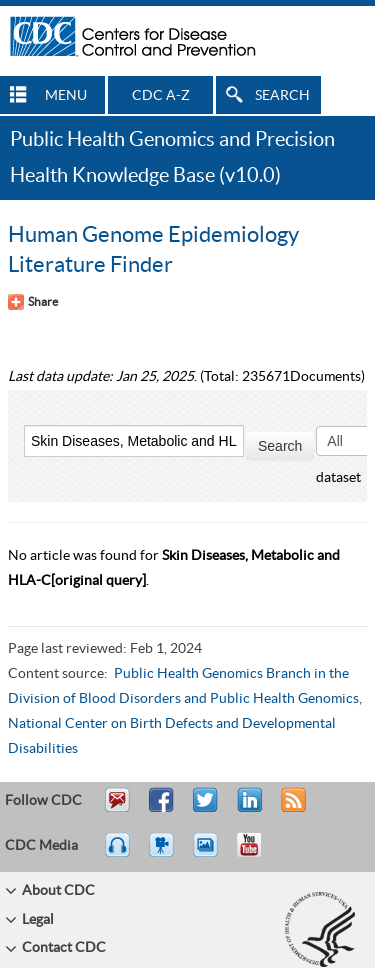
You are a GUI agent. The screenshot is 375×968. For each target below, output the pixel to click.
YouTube (259, 854)
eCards (210, 854)
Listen (118, 854)
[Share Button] (33, 302)
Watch (164, 854)
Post (247, 809)
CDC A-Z (161, 96)
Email (117, 809)
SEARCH (282, 96)
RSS (291, 809)
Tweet (206, 809)
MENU (66, 96)
